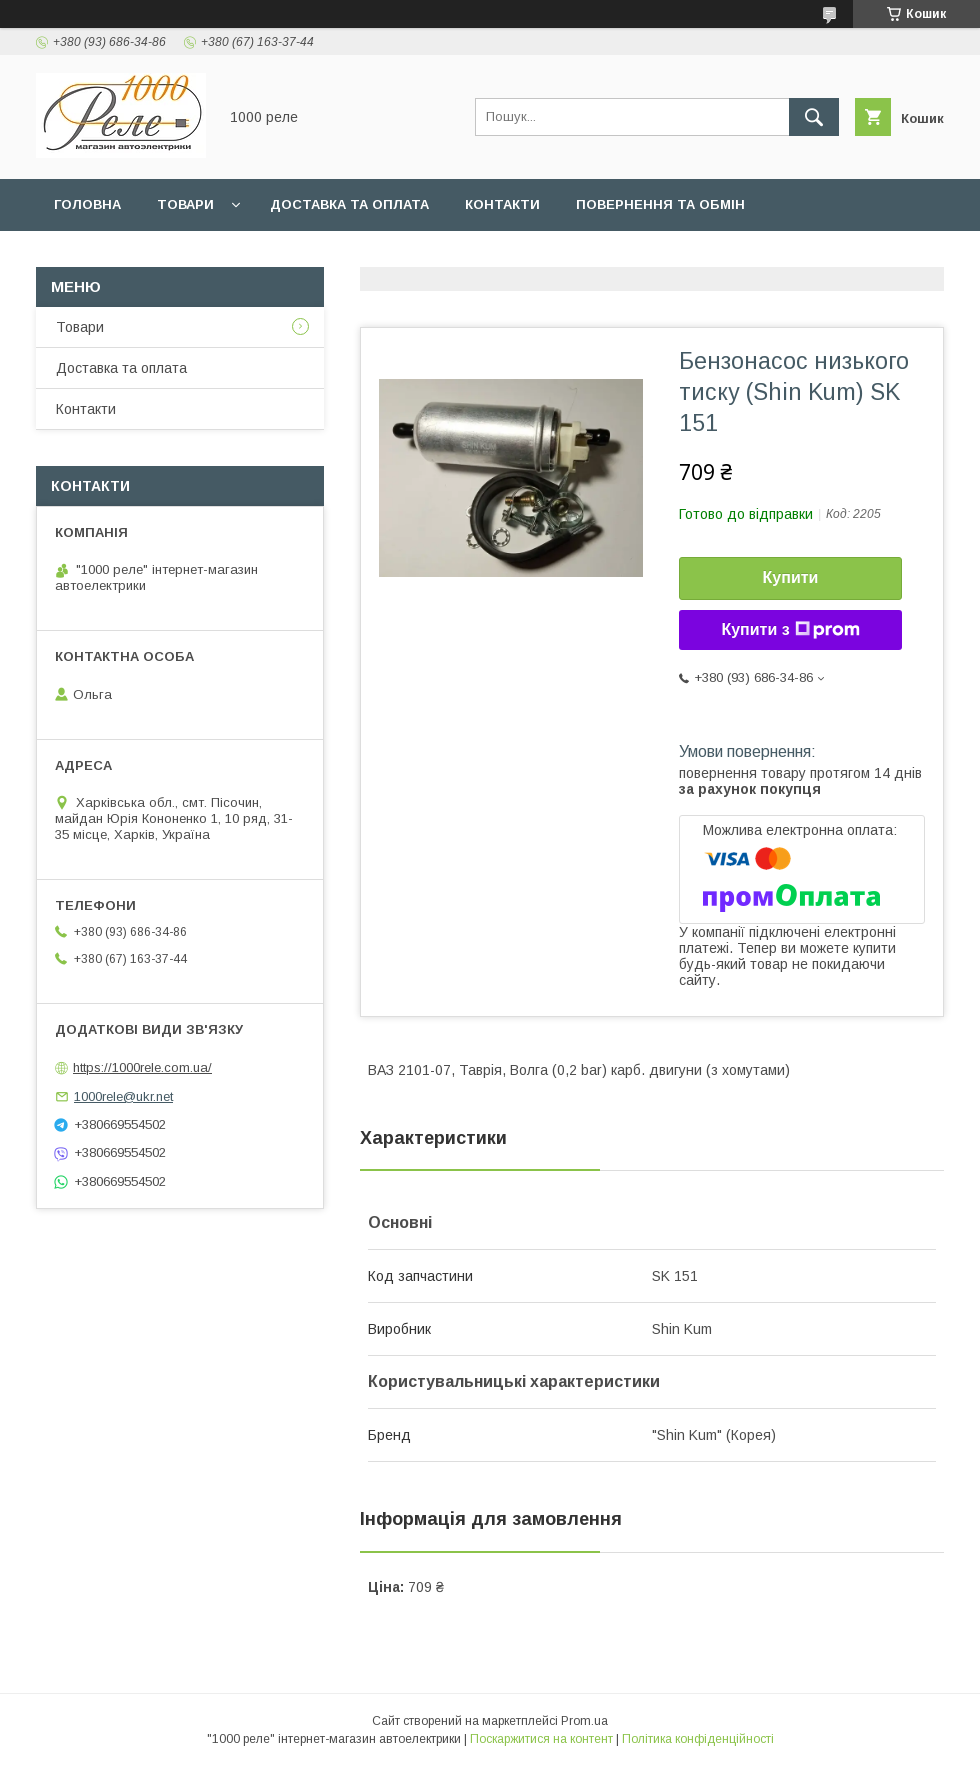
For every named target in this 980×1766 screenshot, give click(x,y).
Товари (185, 204)
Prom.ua (584, 1721)
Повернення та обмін (660, 204)
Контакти (502, 204)
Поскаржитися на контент (541, 1739)
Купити (791, 577)
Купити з (790, 630)
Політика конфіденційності (698, 1739)
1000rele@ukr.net (123, 1096)
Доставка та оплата (349, 204)
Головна (87, 204)
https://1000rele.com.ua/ (142, 1067)
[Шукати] (814, 117)
